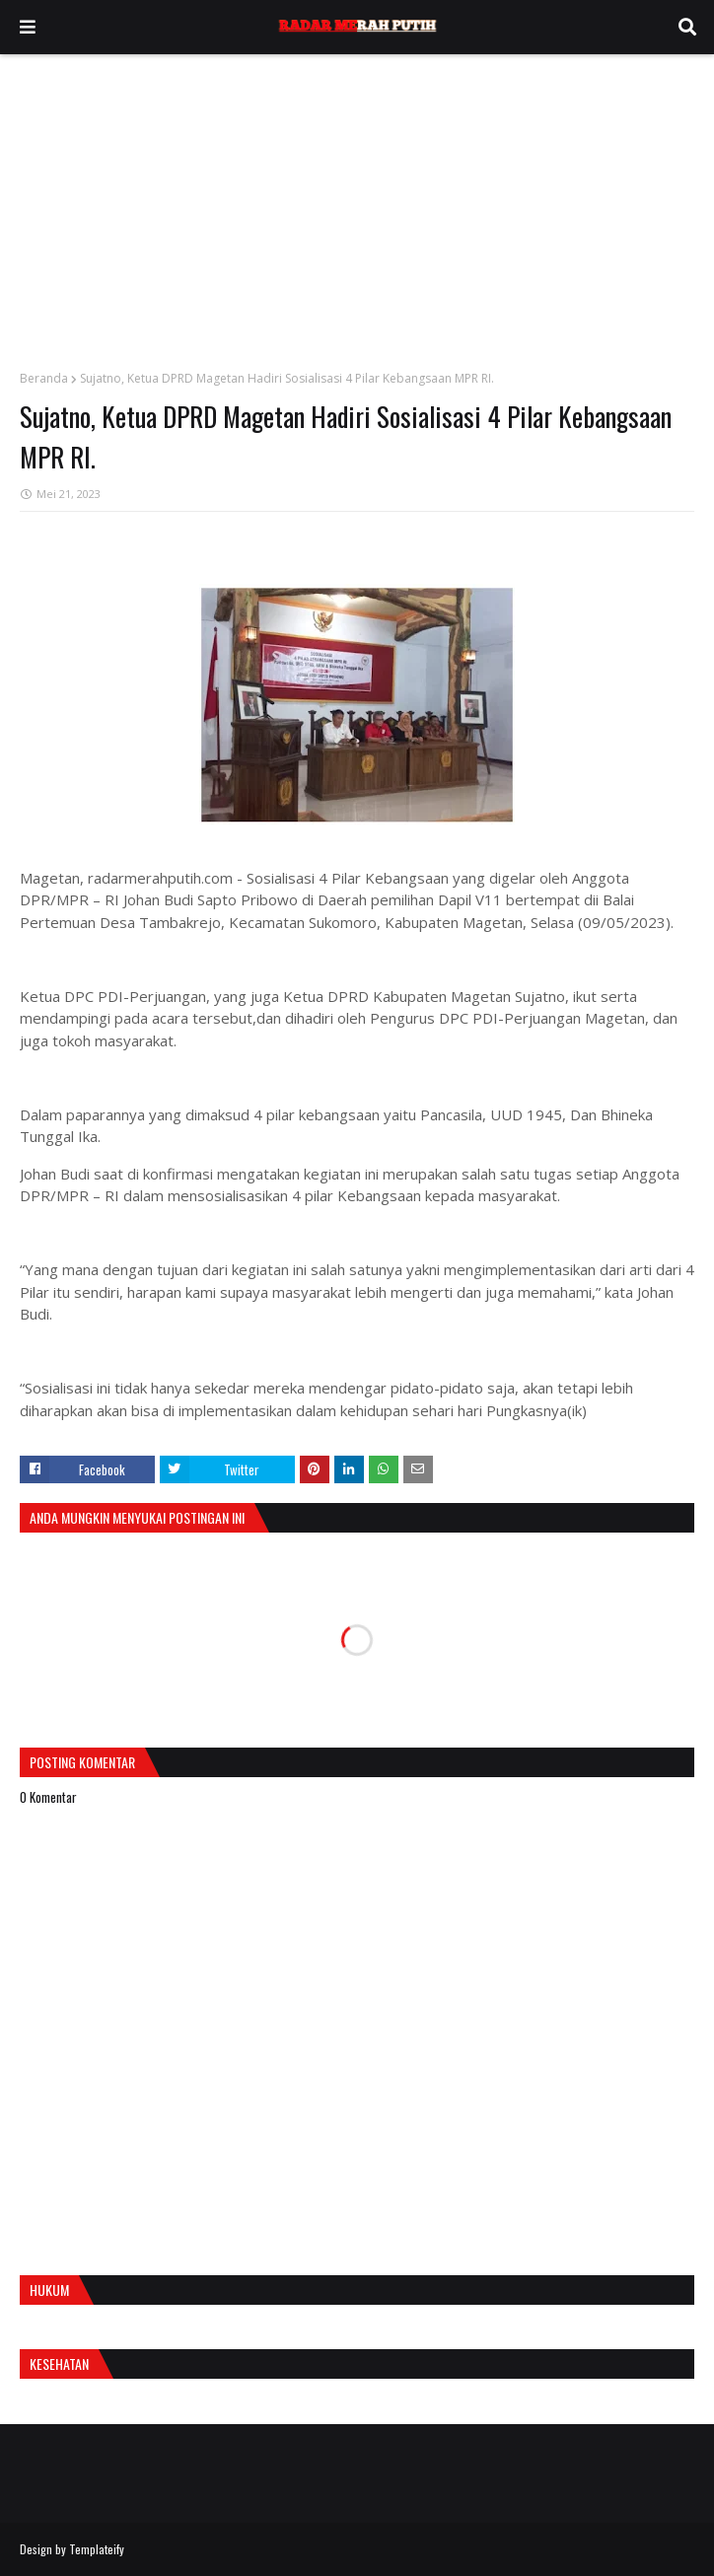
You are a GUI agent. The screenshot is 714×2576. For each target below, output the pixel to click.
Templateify (96, 2548)
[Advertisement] (357, 202)
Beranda (44, 378)
